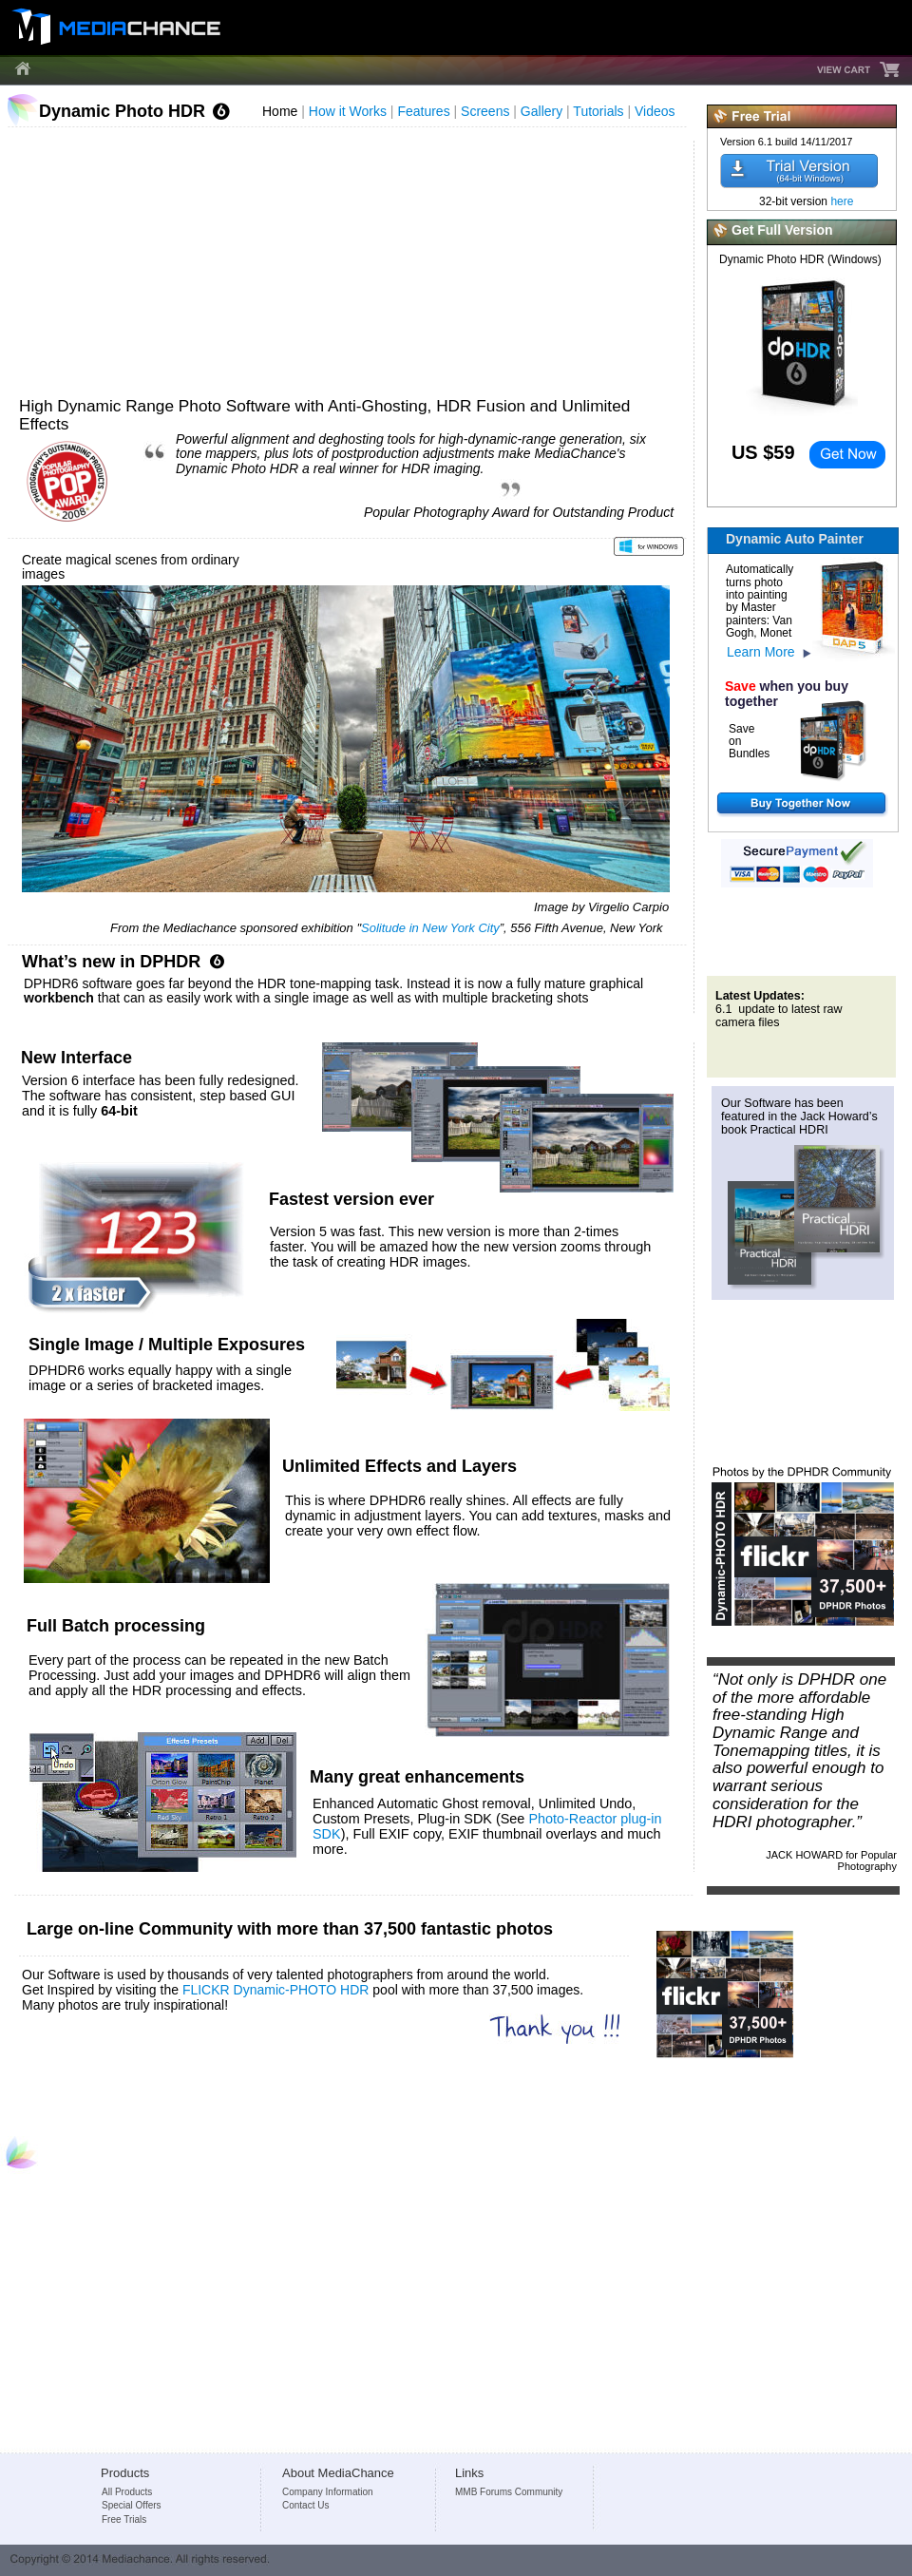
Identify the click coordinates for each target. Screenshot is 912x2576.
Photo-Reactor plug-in (596, 1818)
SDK (327, 1833)
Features (425, 111)
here (841, 201)
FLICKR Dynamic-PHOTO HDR (276, 1989)
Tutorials (600, 111)
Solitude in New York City (430, 928)
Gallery (543, 111)
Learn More (761, 651)
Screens (487, 111)
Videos (656, 111)
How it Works (349, 111)
